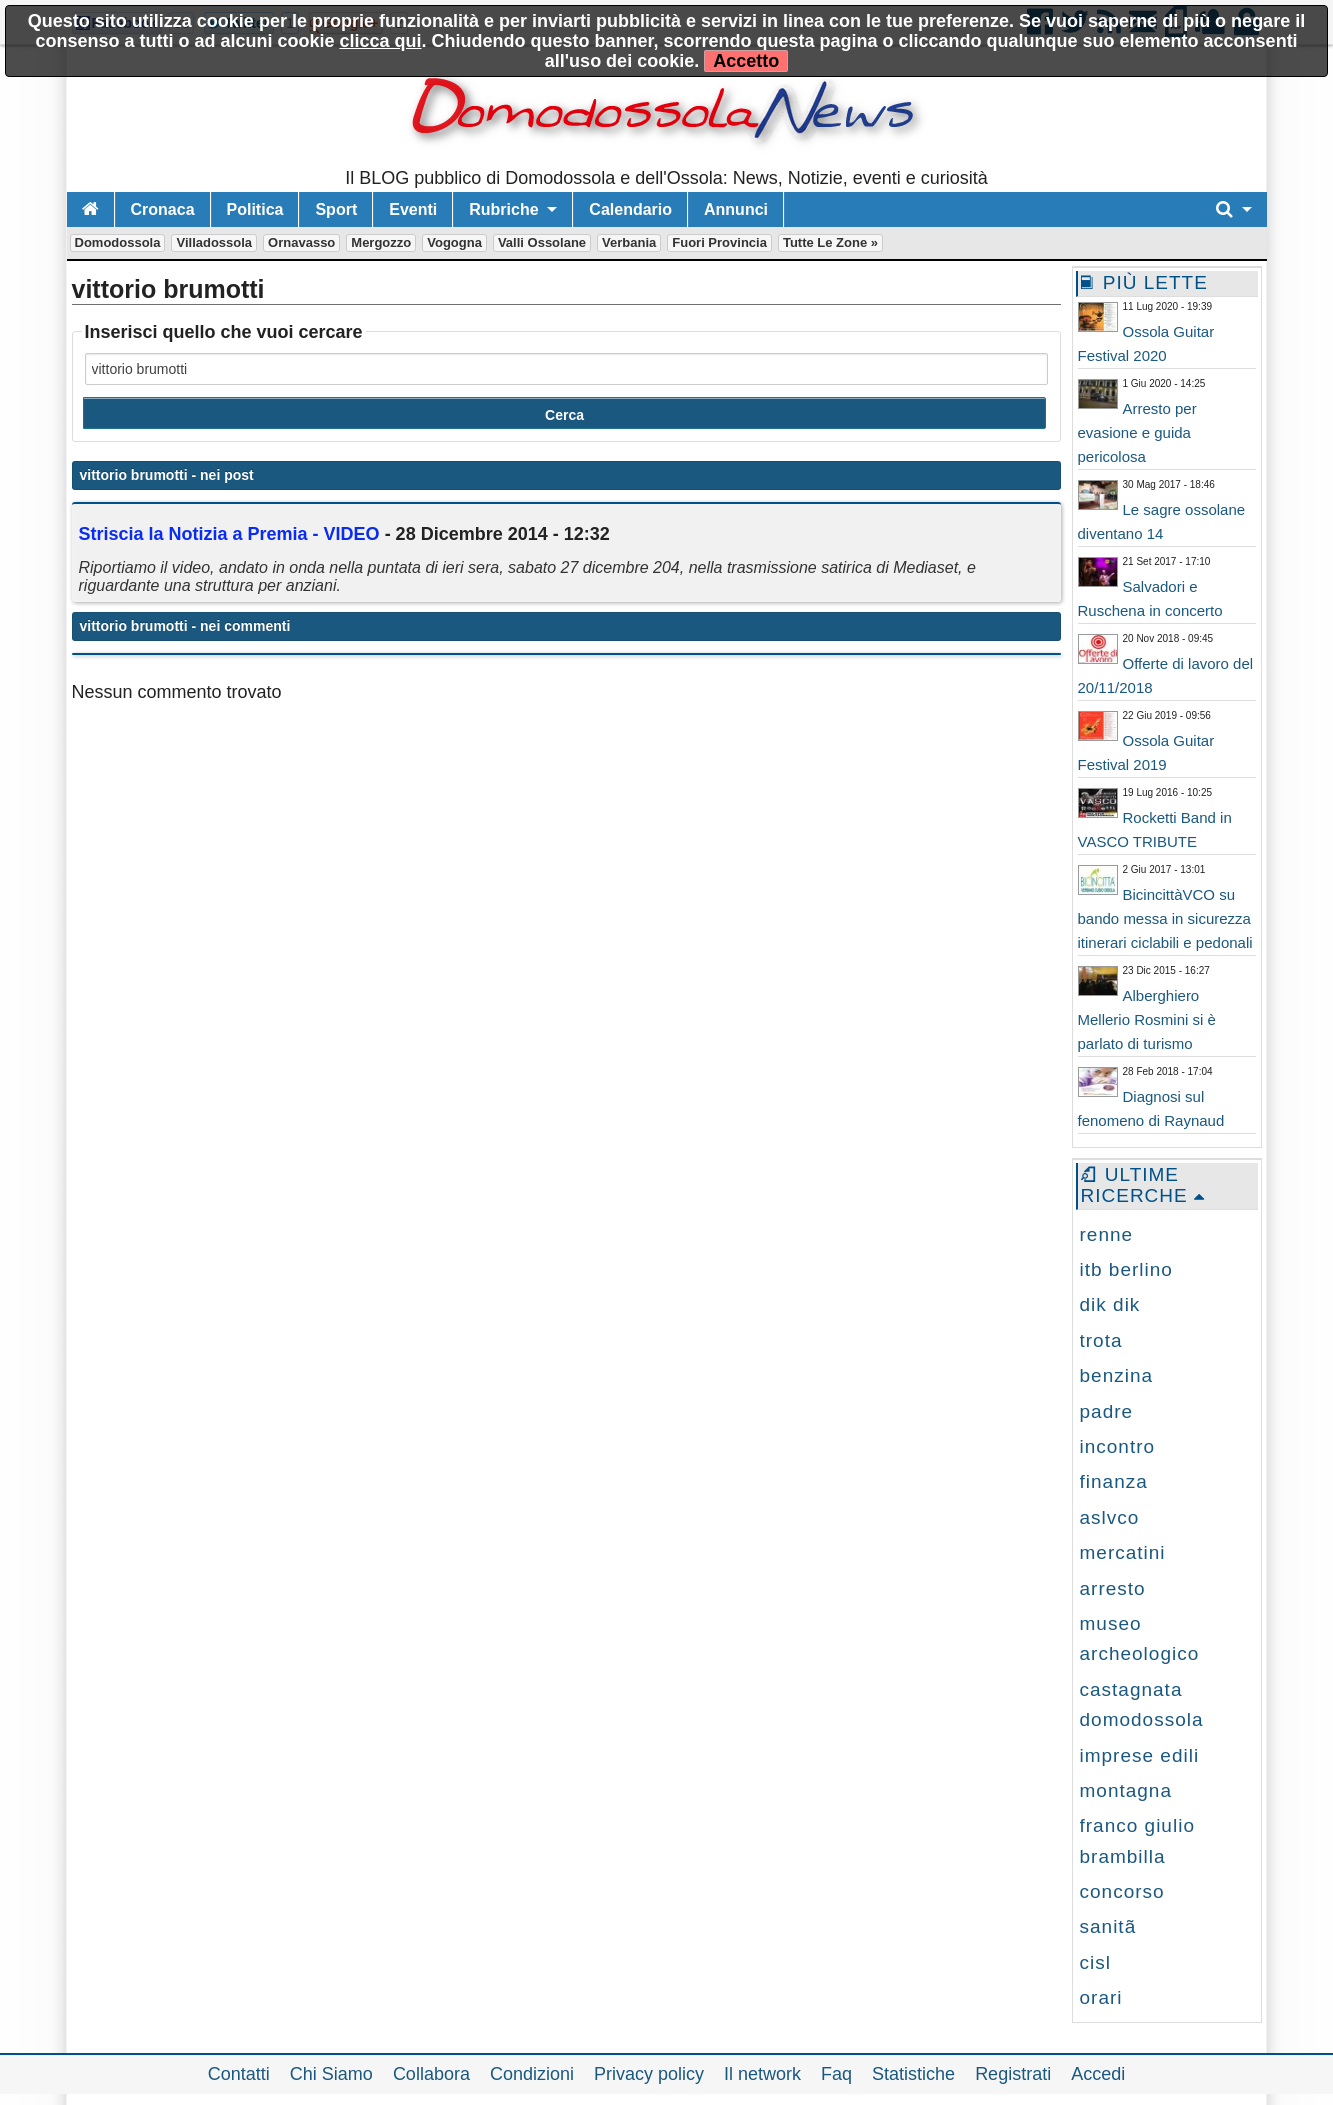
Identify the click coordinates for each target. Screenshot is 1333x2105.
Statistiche (913, 2074)
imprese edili (1140, 1755)
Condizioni (532, 2074)
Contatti (239, 2074)
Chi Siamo (331, 2074)
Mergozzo (381, 242)
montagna (1126, 1790)
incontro (1118, 1446)
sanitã (1108, 1926)
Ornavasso (301, 242)
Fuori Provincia (719, 242)
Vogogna (454, 242)
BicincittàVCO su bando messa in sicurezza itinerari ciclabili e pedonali (1165, 918)
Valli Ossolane (542, 242)
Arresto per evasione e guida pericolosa (1137, 432)
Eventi (413, 209)
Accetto (746, 61)
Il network (762, 2074)
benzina (1117, 1375)
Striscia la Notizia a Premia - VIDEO (229, 534)
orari (1101, 1997)
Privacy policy (649, 2074)
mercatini (1123, 1552)
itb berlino (1126, 1269)
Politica (255, 209)
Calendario (630, 209)
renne (1107, 1234)
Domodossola (118, 242)
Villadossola (214, 242)
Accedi (1098, 2074)
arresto (1113, 1588)
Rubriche (503, 209)
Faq (836, 2074)
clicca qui (380, 41)
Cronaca (163, 209)
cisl (1095, 1962)
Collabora (431, 2074)
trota (1101, 1340)
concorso (1122, 1891)
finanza (1114, 1481)
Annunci (736, 209)
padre (1107, 1411)
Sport (336, 209)
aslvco (1110, 1517)
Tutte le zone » (830, 242)
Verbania (629, 242)
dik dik (1110, 1304)
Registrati (1013, 2074)
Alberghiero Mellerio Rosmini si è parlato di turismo (1147, 1019)
